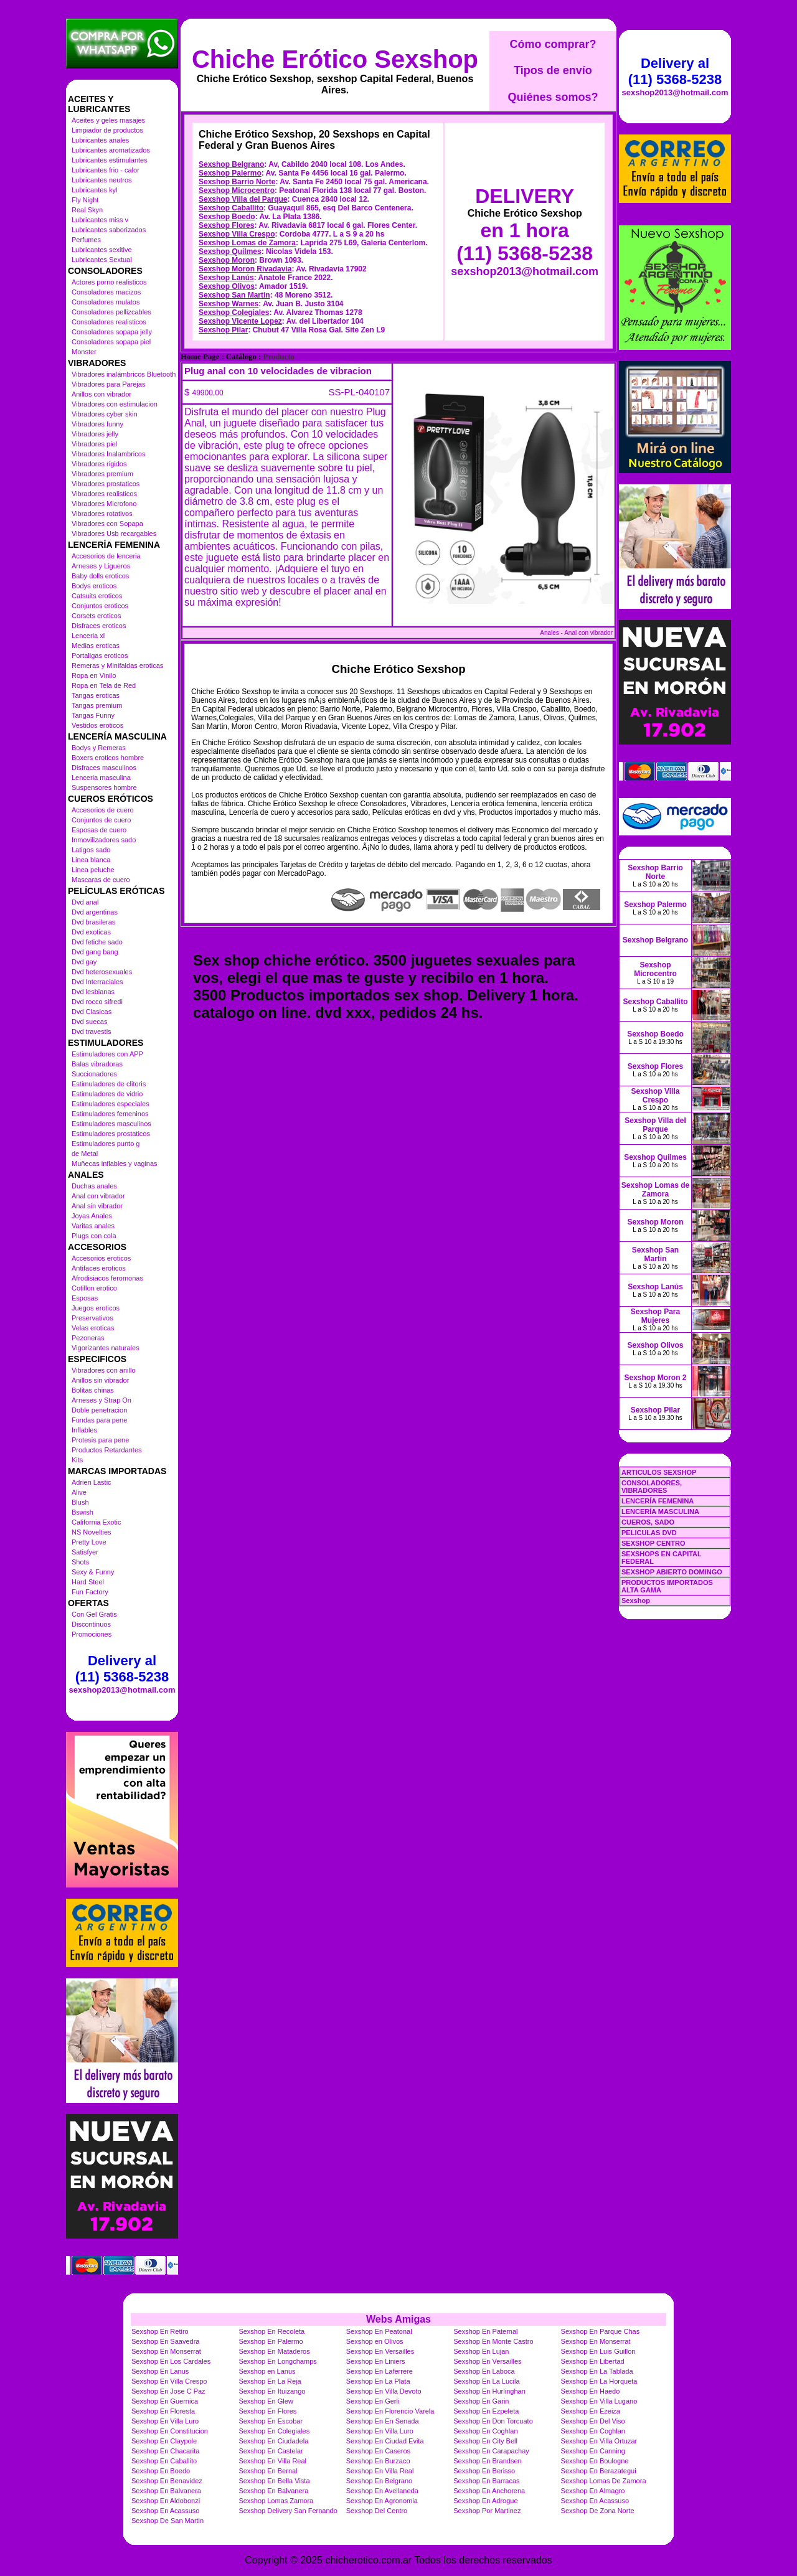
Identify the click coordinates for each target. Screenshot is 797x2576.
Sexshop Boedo (227, 216)
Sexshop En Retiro (160, 2331)
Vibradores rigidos (99, 464)
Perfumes (86, 239)
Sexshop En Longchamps (277, 2361)
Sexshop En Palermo (270, 2341)
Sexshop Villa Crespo (237, 234)
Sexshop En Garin (481, 2401)
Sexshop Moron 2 (655, 1377)
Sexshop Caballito (231, 208)
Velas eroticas (93, 1328)
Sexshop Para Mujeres (655, 1316)
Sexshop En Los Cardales (170, 2361)
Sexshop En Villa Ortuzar (599, 2441)
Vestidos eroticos (97, 725)
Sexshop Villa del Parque (243, 199)
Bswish (82, 1512)
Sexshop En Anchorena (489, 2490)
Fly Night (85, 200)
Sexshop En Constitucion (169, 2431)
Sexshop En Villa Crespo (169, 2381)
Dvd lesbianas (93, 991)
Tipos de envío (553, 70)
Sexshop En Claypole (164, 2441)
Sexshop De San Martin (167, 2520)
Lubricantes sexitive (102, 249)
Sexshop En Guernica (164, 2401)
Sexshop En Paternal (485, 2331)
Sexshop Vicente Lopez (240, 321)
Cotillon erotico (94, 1288)
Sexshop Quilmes (230, 251)
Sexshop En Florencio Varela (390, 2411)
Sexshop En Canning (593, 2451)
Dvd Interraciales (97, 981)
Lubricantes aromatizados (111, 150)
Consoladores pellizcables (111, 312)
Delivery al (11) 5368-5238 (122, 1669)
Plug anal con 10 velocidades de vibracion (278, 370)
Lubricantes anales (100, 140)
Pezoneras (88, 1338)
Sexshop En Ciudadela (273, 2441)
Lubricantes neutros (102, 180)
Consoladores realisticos (109, 322)
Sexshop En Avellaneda (382, 2490)
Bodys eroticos (94, 586)
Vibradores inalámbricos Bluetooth (124, 374)
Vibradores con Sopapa (107, 523)
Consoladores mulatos (105, 302)
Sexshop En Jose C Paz (168, 2391)
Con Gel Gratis (94, 1614)
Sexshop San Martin (234, 295)
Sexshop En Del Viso (593, 2421)
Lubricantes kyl (94, 190)
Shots (80, 1562)
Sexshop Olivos (227, 286)
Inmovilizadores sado (104, 840)
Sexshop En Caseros (378, 2451)
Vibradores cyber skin (105, 414)
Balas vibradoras (97, 1064)
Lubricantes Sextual (102, 259)
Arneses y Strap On (101, 1400)
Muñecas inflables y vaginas (115, 1163)
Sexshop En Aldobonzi (165, 2500)
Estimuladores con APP (107, 1054)
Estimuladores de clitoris (109, 1084)
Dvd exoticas (91, 932)
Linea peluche (93, 869)
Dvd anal (85, 902)
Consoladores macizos (106, 292)
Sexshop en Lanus (266, 2371)
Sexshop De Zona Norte (597, 2510)
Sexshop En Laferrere (379, 2371)
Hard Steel (88, 1582)
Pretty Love (89, 1542)
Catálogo (241, 356)
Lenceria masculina (101, 777)
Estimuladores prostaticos (111, 1133)
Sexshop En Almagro (593, 2490)
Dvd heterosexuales (102, 971)
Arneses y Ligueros (101, 566)
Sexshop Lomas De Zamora (603, 2480)
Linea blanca (91, 859)
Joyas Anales (92, 1216)
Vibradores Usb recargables (114, 533)
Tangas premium (97, 705)
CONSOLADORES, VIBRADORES (651, 1486)
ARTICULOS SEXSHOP (658, 1472)
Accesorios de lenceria (106, 556)
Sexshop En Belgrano (379, 2480)
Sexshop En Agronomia (382, 2500)
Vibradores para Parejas (108, 384)
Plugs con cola (94, 1235)
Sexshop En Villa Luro (165, 2421)
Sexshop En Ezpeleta (486, 2411)
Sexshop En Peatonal (379, 2331)
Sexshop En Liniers (375, 2361)
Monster (84, 351)
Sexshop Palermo (230, 173)
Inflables (84, 1430)
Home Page (200, 356)
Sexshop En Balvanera (166, 2490)
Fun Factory (90, 1592)
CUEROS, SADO (647, 1522)
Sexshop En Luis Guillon (598, 2351)
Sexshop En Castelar (270, 2451)
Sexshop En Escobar (270, 2421)
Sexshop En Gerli (373, 2401)
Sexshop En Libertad (593, 2361)
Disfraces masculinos (104, 767)
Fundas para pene (99, 1420)
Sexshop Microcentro (237, 190)
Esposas (85, 1298)
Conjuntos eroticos (100, 605)
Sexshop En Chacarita (165, 2451)
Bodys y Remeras (99, 747)
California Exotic (96, 1522)
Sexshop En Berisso (484, 2471)
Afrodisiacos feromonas (107, 1278)
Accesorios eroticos (101, 1258)
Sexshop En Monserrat (596, 2341)
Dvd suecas (89, 1021)
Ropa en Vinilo (94, 675)
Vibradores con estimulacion (115, 404)
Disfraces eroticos (99, 625)
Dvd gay (84, 962)
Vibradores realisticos (104, 493)
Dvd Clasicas (91, 1011)
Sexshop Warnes (228, 303)
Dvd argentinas (95, 912)
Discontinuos (91, 1624)
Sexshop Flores (226, 225)
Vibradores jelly (95, 434)
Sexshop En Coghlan (485, 2431)
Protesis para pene (100, 1440)
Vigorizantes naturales (105, 1347)
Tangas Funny (93, 715)
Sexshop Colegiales (234, 312)
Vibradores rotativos (102, 513)
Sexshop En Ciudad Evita (385, 2441)
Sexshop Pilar (223, 330)
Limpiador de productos (107, 130)
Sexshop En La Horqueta (599, 2381)
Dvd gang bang (95, 952)
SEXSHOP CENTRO (653, 1543)
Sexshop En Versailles (380, 2351)
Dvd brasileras (93, 922)
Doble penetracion (99, 1410)
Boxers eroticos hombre (108, 757)
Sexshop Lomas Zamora (275, 2500)
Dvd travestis (91, 1031)
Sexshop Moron (227, 260)
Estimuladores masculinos (111, 1123)
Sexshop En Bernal (267, 2471)
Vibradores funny (97, 424)
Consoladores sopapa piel (111, 342)
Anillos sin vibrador (100, 1380)
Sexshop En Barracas (486, 2480)
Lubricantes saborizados (109, 229)
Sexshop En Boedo (160, 2471)
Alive (79, 1492)
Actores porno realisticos (109, 282)
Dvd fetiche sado (97, 942)
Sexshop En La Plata (378, 2381)
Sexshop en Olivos (374, 2341)
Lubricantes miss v (100, 219)
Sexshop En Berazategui (598, 2471)
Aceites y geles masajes (108, 120)
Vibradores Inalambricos (108, 454)
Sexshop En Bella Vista (273, 2480)
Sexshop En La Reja (269, 2381)
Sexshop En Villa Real (272, 2461)
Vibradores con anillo (104, 1370)
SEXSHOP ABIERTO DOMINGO (671, 1572)
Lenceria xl (88, 635)
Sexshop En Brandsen (487, 2461)
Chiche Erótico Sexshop (335, 59)
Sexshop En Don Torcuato (493, 2421)
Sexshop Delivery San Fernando (287, 2510)
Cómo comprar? (552, 44)
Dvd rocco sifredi (97, 1001)
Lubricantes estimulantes (110, 160)
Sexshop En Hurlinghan (489, 2391)
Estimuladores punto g (105, 1143)
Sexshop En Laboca (483, 2371)
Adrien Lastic (91, 1482)
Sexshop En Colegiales (273, 2431)
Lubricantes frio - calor (105, 170)
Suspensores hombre (104, 787)
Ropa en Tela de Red (104, 685)
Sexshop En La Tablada (597, 2371)
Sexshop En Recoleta (271, 2331)
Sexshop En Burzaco (378, 2461)
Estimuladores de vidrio (107, 1094)
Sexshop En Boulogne (595, 2461)
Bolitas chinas (93, 1390)
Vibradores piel (94, 444)
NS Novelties (91, 1532)
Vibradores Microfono (104, 503)
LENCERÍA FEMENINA (657, 1501)
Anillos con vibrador (101, 394)
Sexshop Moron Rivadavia (245, 269)
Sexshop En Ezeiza (590, 2411)
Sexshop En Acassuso (595, 2500)
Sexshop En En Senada (382, 2421)
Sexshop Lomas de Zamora (247, 242)
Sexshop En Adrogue (485, 2500)
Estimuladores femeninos (110, 1113)
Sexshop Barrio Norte (237, 181)
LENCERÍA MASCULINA (660, 1511)
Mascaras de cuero (101, 879)
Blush (80, 1502)
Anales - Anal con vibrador (576, 632)
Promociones (91, 1634)
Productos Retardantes (107, 1450)
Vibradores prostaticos (105, 483)
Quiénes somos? (552, 97)
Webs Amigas (398, 2319)
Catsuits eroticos (97, 595)
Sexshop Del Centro (376, 2510)
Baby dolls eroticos (100, 576)
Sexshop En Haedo (590, 2391)
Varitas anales (93, 1225)
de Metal (85, 1153)
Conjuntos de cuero (101, 820)
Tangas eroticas (96, 695)
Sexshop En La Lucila (486, 2381)
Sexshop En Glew (265, 2401)
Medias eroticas (96, 645)
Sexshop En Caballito (164, 2461)
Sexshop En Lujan (481, 2351)
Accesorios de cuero (103, 810)
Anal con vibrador (98, 1196)
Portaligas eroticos (100, 655)
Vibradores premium (102, 473)
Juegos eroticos (96, 1308)
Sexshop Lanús (226, 277)
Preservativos (92, 1318)
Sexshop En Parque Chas (600, 2331)
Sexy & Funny (93, 1572)
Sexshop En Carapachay (491, 2451)
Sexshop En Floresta (163, 2411)
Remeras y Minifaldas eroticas (117, 665)
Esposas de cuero (99, 830)
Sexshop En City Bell (485, 2441)
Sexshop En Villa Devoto (384, 2391)
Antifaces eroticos (99, 1268)
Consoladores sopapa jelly (112, 332)
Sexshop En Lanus (160, 2371)
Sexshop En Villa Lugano (599, 2401)
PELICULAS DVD (649, 1532)
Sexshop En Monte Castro (493, 2341)
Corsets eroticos (96, 615)
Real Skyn (87, 210)
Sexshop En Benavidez (166, 2480)
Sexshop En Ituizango (271, 2391)
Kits (77, 1460)
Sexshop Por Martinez (487, 2510)
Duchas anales (94, 1186)
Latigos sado (91, 849)
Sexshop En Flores (267, 2411)
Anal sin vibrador (97, 1206)
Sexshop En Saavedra (165, 2341)
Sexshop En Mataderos (273, 2351)
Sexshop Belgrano (231, 164)
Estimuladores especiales (110, 1103)
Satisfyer (85, 1552)
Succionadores (94, 1074)
